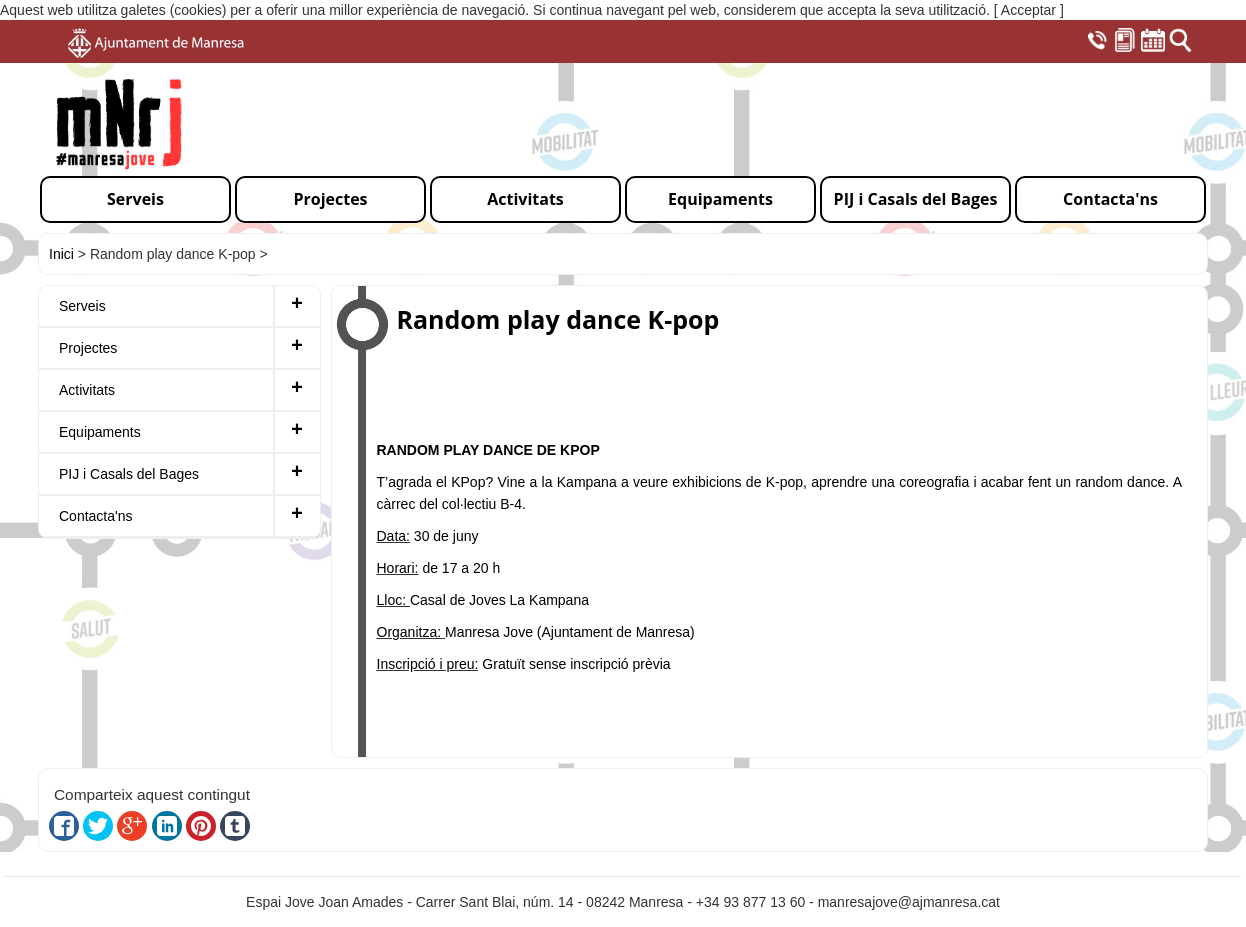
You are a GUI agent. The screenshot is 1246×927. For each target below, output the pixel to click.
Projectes (88, 348)
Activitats (87, 390)
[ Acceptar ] (1029, 10)
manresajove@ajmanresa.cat (909, 902)
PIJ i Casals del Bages (129, 474)
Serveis (82, 306)
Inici (61, 254)
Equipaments (100, 432)
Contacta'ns (96, 516)
